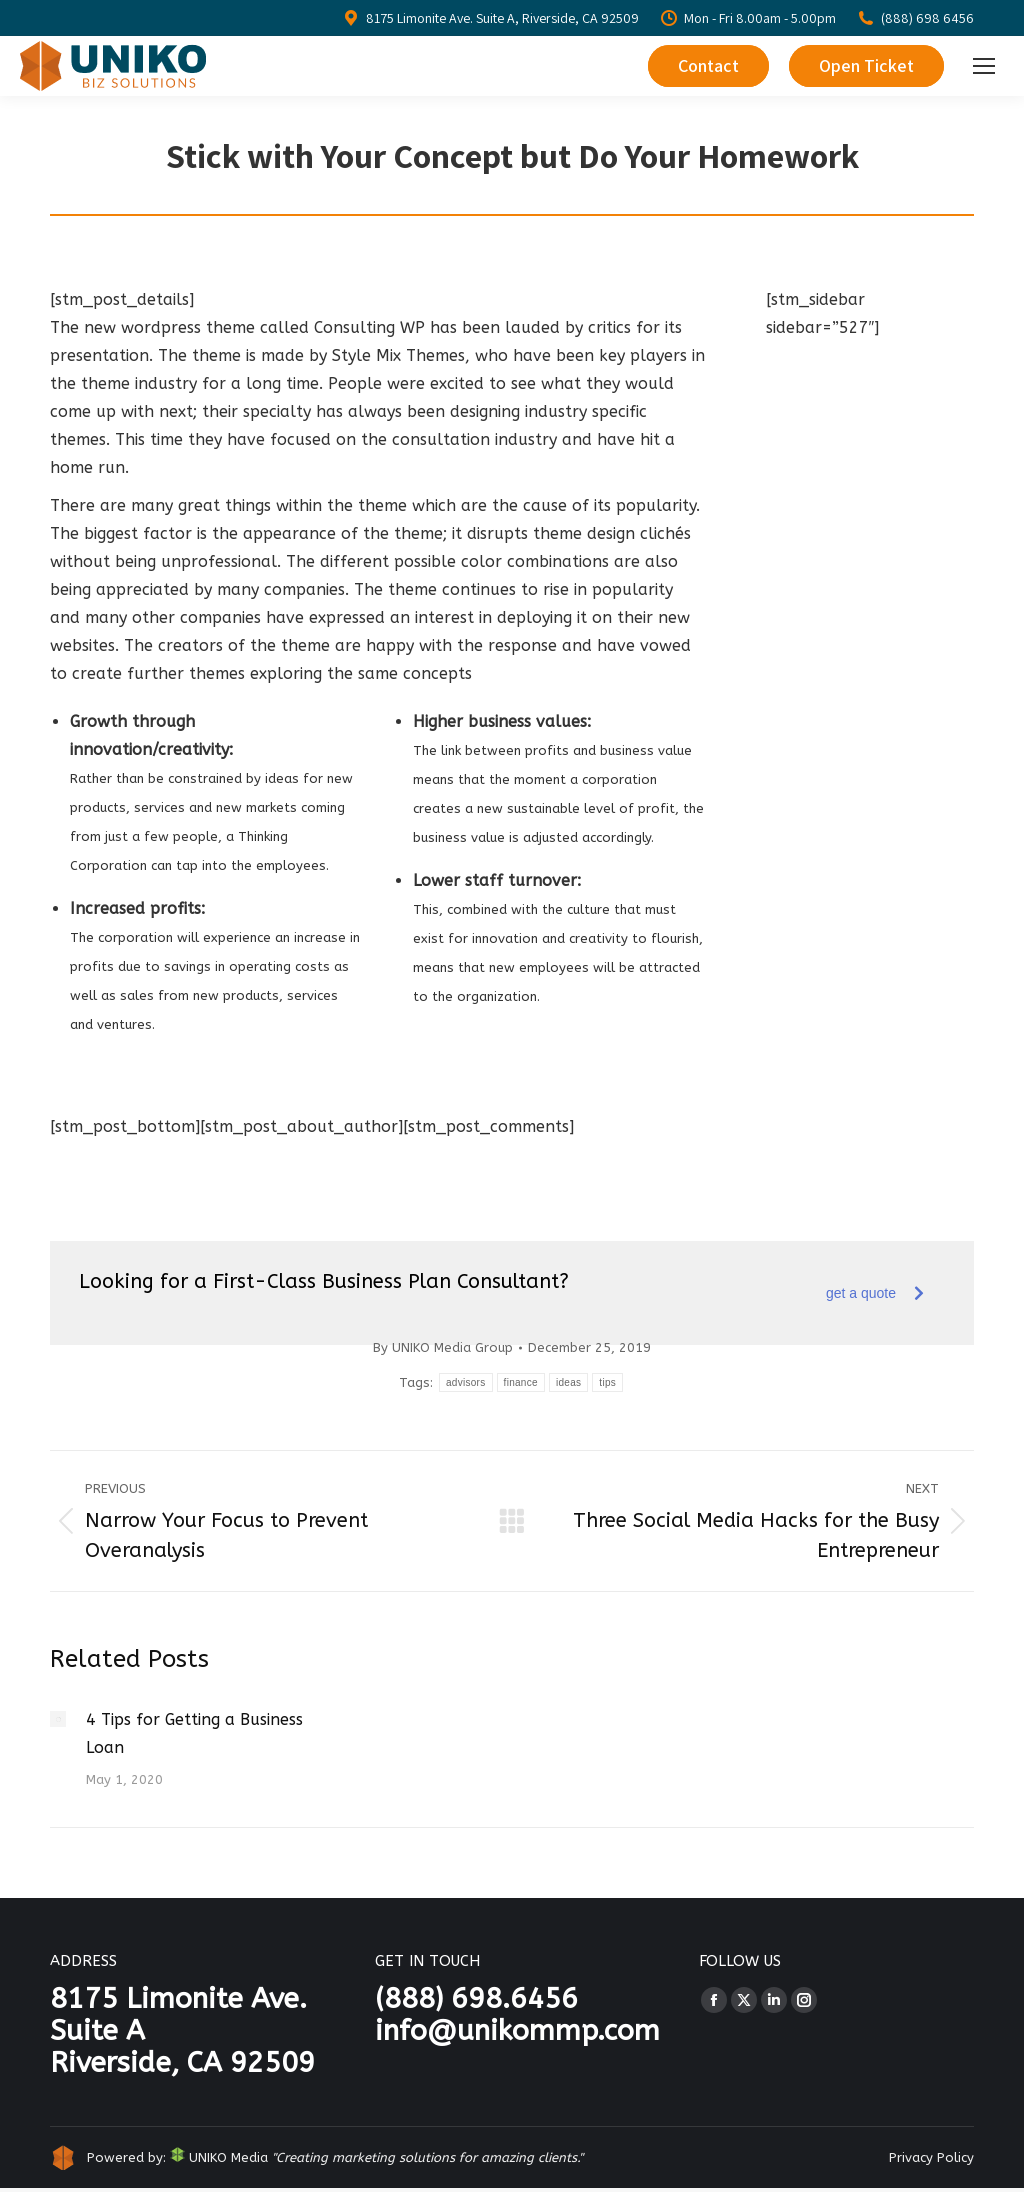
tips (607, 1382)
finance (521, 1382)
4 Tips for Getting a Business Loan (194, 1733)
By (443, 1347)
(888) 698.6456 (476, 1998)
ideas (568, 1382)
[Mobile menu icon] (984, 66)
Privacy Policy (931, 2157)
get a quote (875, 1293)
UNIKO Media (219, 2157)
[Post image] (58, 1719)
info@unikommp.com (517, 2030)
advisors (466, 1382)
